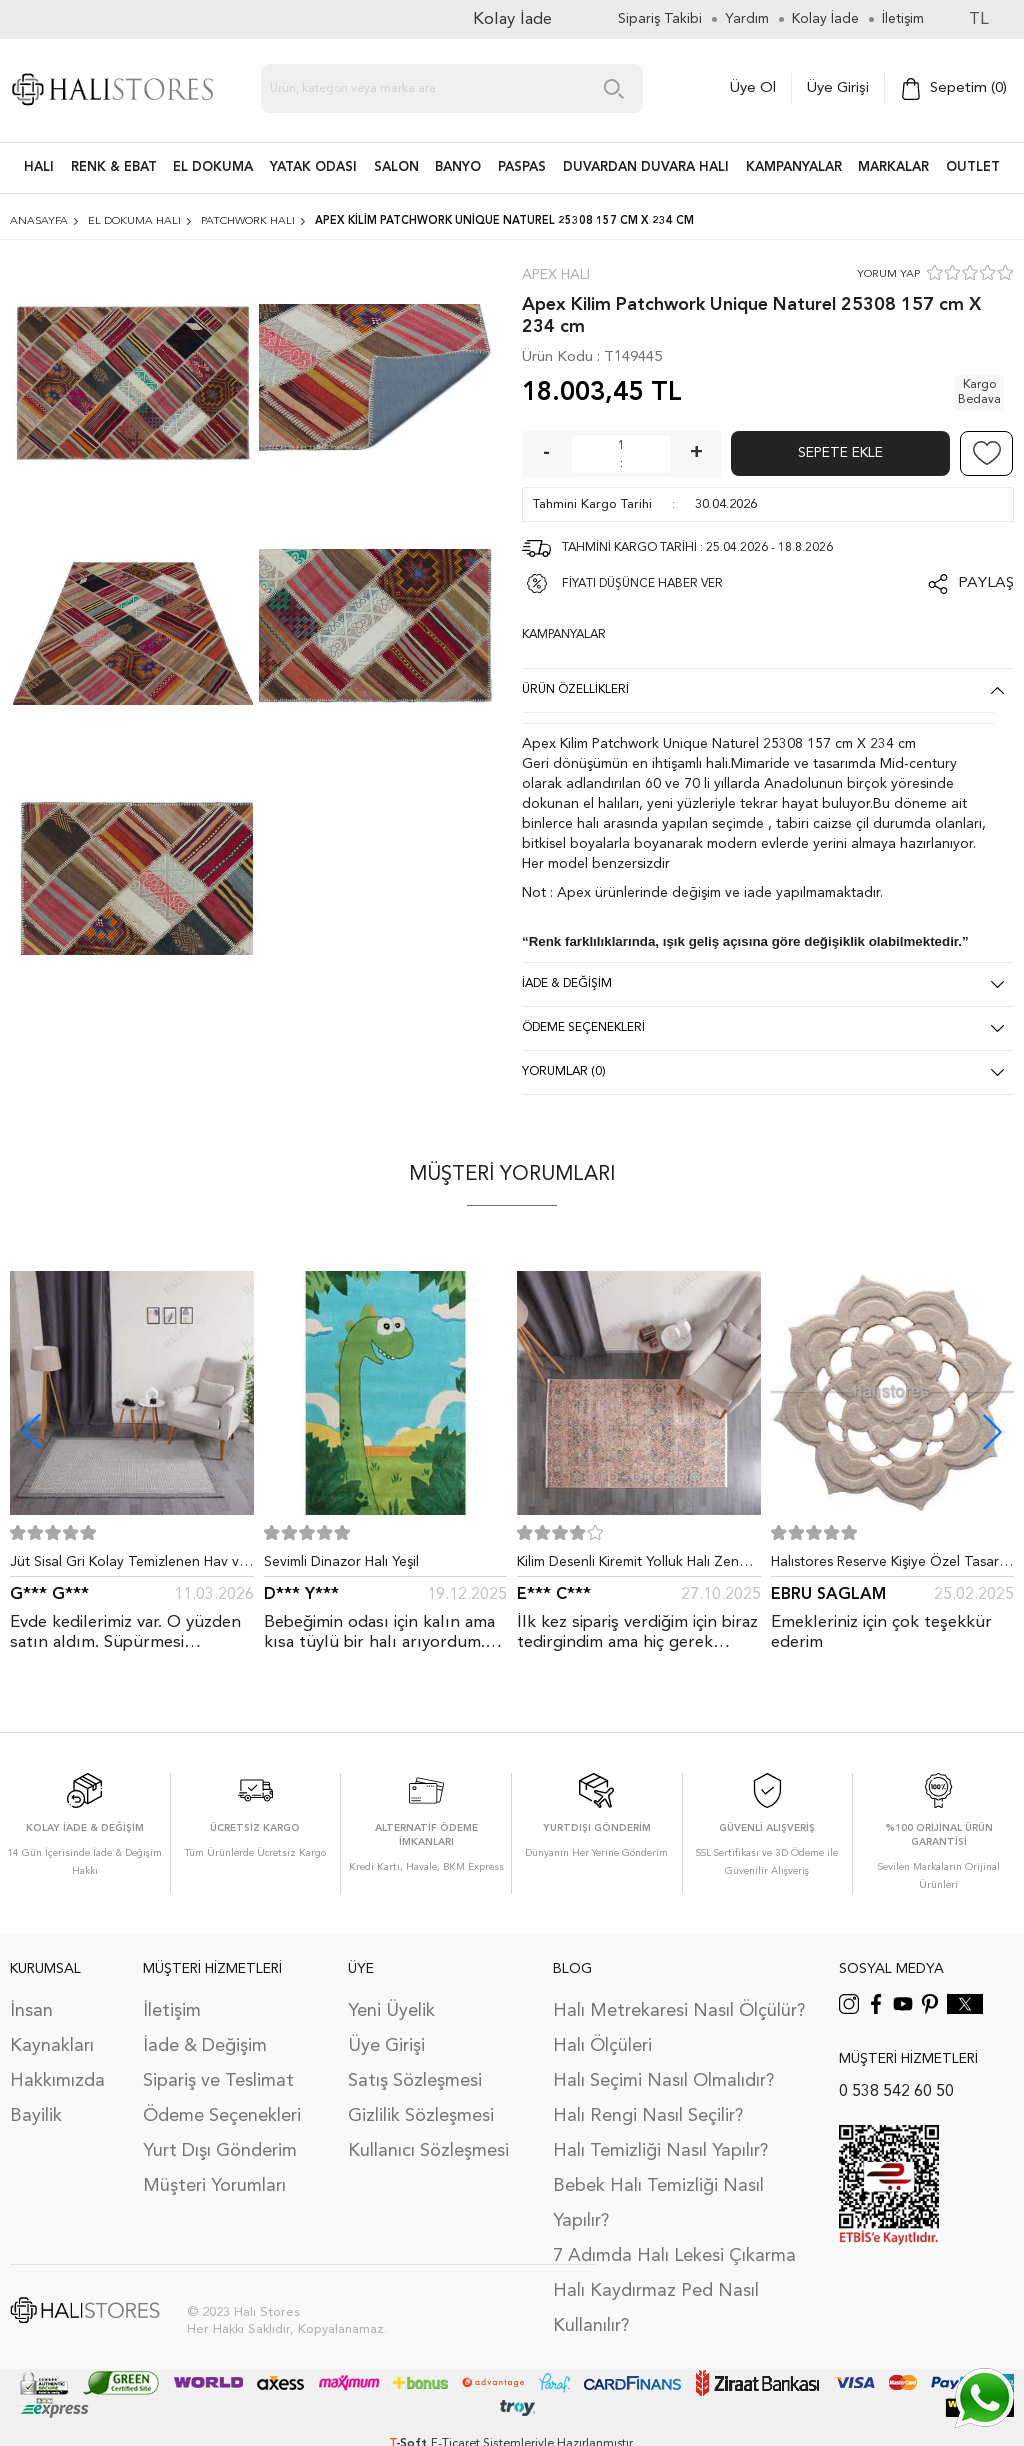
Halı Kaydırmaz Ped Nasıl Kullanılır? (656, 2308)
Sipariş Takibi (660, 19)
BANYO (458, 167)
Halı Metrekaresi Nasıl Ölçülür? (679, 2011)
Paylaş (986, 583)
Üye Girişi (838, 88)
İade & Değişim (205, 2046)
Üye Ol (753, 88)
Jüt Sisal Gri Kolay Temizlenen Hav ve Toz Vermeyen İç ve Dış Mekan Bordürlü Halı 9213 (128, 1566)
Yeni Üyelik (391, 2011)
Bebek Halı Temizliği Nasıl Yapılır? (658, 2203)
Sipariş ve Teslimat (218, 2081)
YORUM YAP (888, 274)
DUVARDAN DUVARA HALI (646, 167)
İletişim (172, 2011)
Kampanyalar (794, 167)
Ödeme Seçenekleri (222, 2116)
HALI (39, 167)
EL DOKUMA (213, 167)
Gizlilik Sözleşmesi (421, 2116)
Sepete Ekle (840, 453)
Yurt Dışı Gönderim (220, 2151)
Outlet (973, 167)
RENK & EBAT (114, 167)
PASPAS (522, 167)
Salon (396, 167)
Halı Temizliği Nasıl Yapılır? (660, 2151)
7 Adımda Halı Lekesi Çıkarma (674, 2256)
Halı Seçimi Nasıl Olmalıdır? (663, 2081)
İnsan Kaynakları (52, 2028)
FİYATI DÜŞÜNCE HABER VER (642, 584)
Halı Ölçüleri (602, 2046)
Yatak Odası (313, 167)
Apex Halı (556, 275)
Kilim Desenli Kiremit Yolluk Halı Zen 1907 (628, 1566)
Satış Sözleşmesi (415, 2081)
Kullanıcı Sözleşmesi (428, 2151)
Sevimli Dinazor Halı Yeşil (341, 1562)
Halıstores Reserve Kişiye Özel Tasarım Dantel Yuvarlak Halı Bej (892, 1566)
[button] (992, 1431)
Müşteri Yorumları (214, 2186)
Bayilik (36, 2116)
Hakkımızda (57, 2081)
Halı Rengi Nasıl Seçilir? (648, 2116)
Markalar (893, 167)
